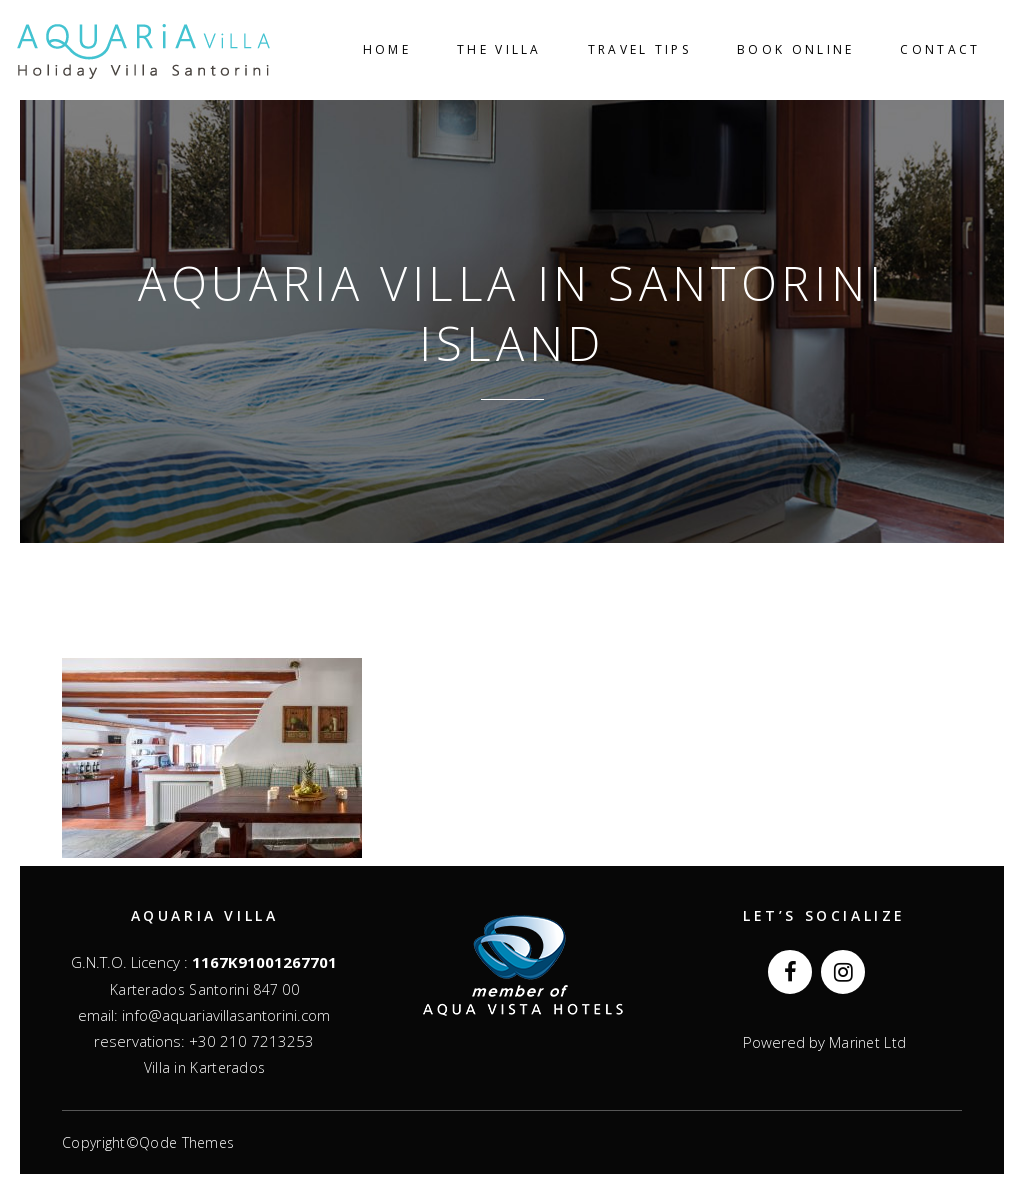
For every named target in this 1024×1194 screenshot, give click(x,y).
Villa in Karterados (205, 1067)
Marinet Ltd (866, 1042)
